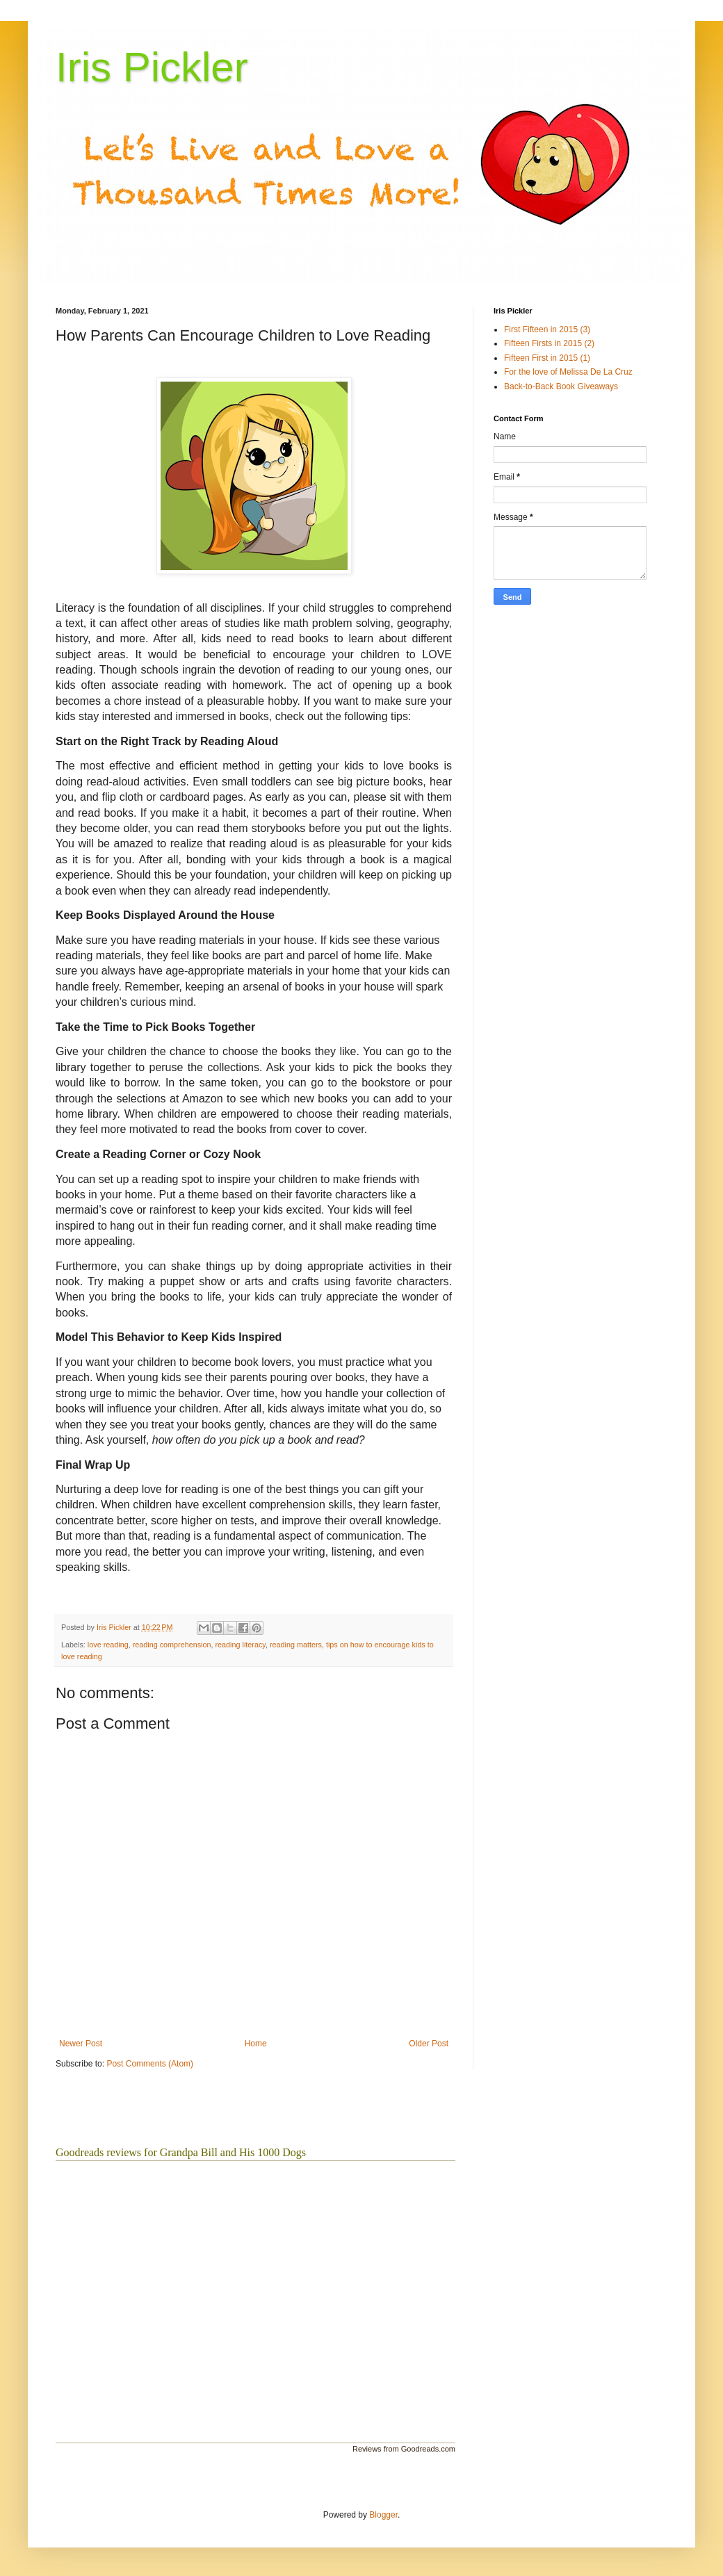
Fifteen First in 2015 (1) (547, 358)
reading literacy (241, 1644)
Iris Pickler (152, 67)
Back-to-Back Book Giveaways (561, 386)
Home (256, 2043)
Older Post (428, 2043)
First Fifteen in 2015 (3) (547, 329)
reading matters (296, 1644)
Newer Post (80, 2043)
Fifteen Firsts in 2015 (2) (549, 343)
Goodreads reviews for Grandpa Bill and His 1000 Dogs (181, 2152)
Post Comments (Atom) (149, 2064)
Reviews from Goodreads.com (403, 2449)
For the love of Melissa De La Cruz (568, 372)
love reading (108, 1644)
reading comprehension (172, 1644)
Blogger (383, 2515)
